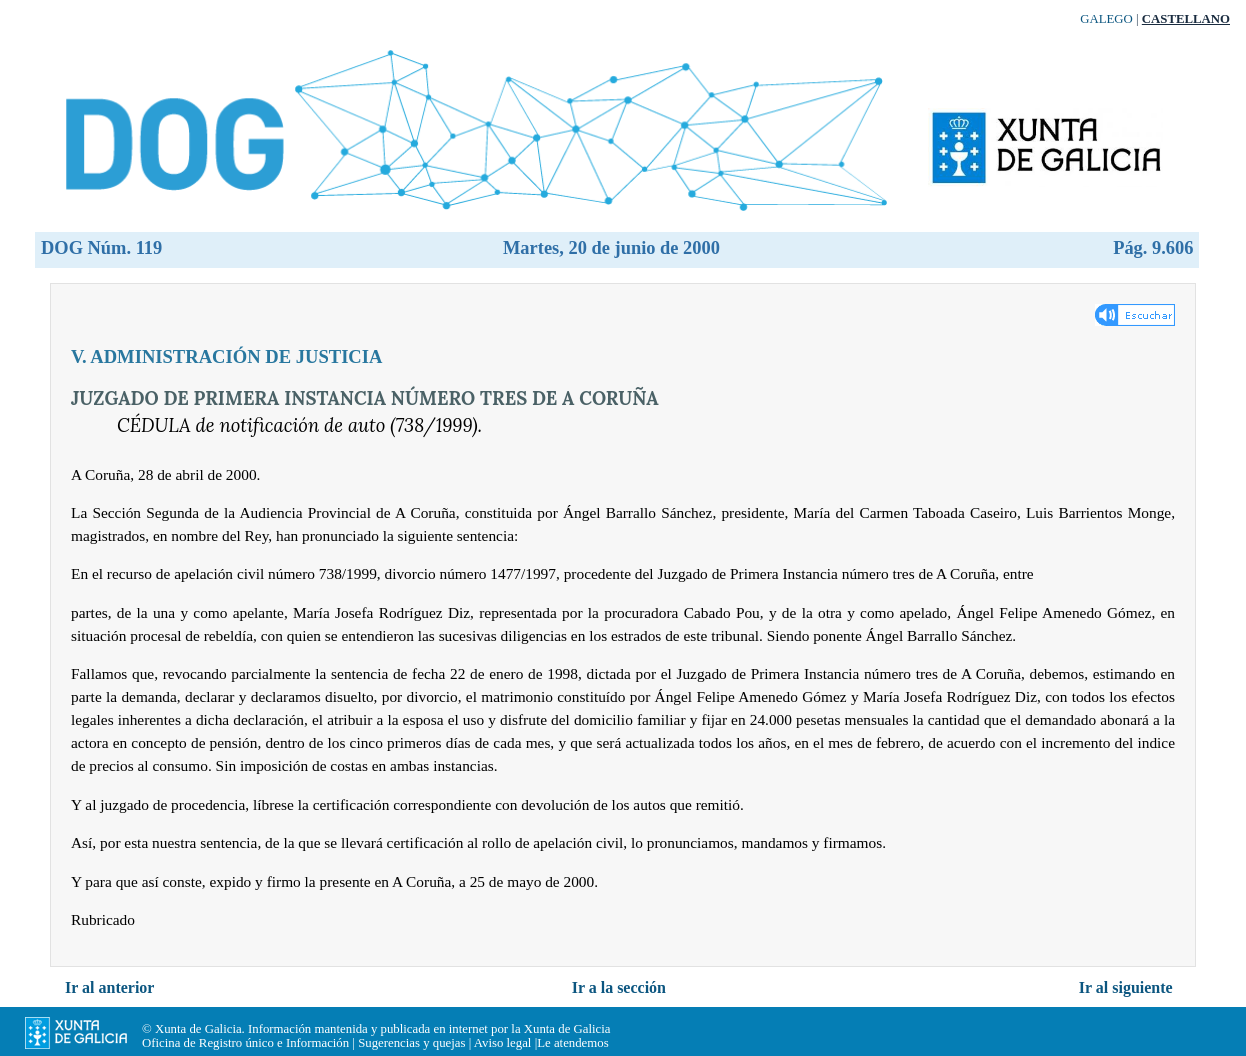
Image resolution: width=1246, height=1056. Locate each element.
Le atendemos (572, 1043)
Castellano (1186, 19)
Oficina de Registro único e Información (245, 1043)
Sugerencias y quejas (411, 1043)
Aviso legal (503, 1043)
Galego (1106, 19)
